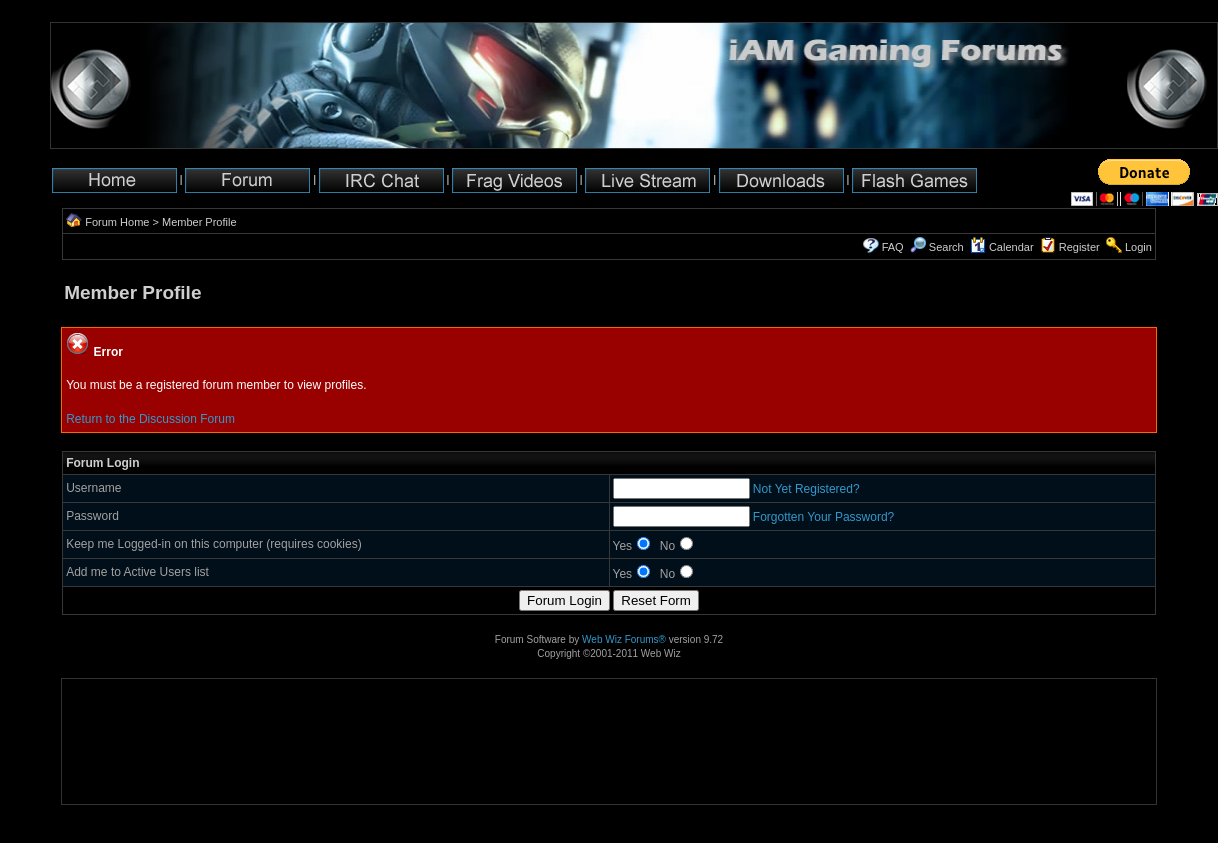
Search (937, 247)
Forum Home (117, 222)
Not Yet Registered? (806, 489)
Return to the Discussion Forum (150, 419)
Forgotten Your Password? (823, 517)
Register (1079, 247)
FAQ (893, 247)
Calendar (1002, 247)
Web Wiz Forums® (624, 639)
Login (1138, 247)
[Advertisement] (124, 741)
